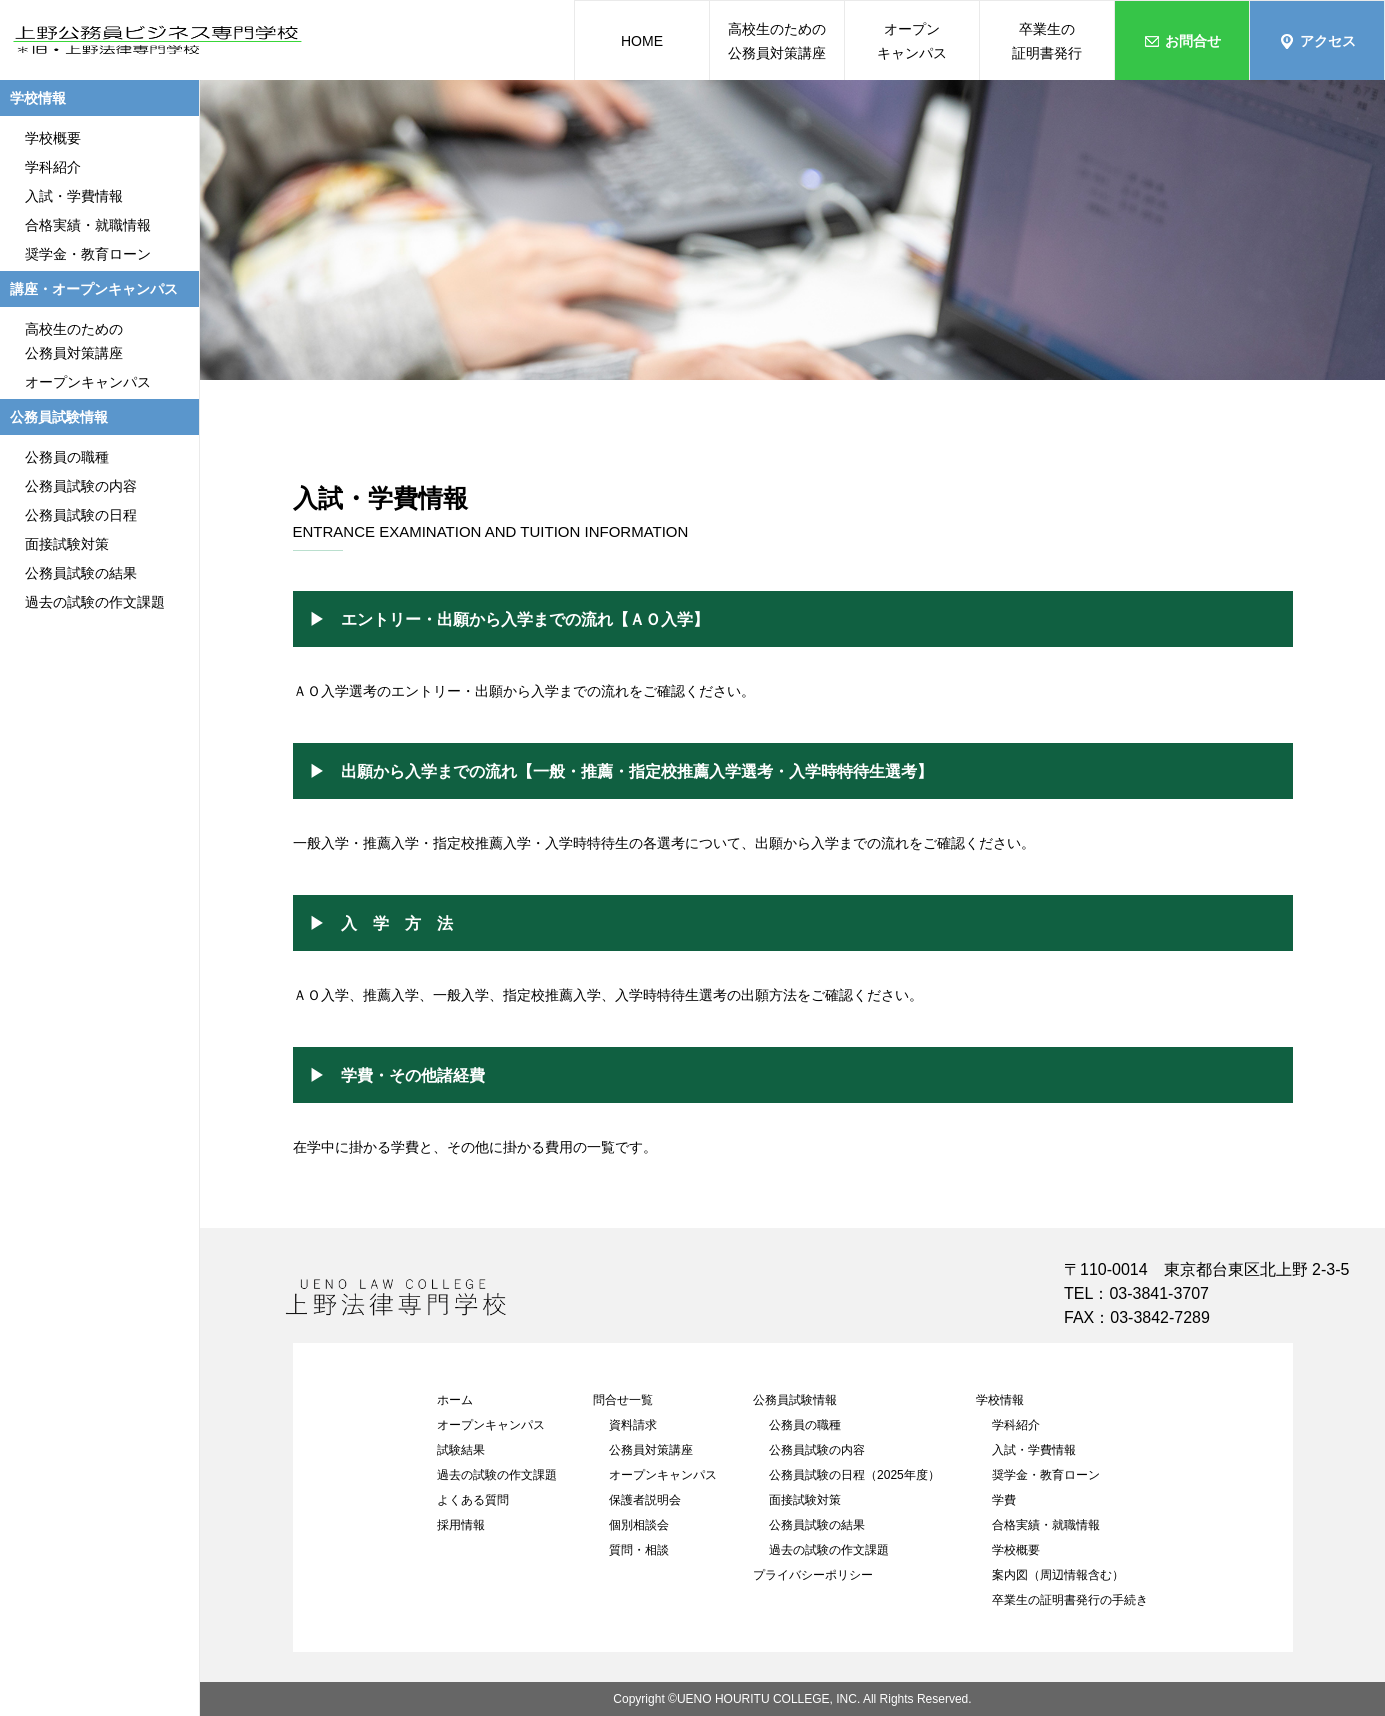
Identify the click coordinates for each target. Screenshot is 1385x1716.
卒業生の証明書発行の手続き (1070, 1600)
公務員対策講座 (651, 1450)
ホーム (455, 1400)
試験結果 (461, 1450)
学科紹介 (1016, 1425)
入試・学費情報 (1034, 1450)
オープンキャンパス (491, 1425)
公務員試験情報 (795, 1400)
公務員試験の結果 (817, 1525)
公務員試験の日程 (81, 515)
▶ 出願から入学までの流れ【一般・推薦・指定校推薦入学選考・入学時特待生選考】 (621, 771)
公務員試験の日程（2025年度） (854, 1475)
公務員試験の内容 (817, 1450)
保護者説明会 (645, 1500)
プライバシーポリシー (813, 1575)
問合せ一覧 (623, 1400)
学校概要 (1016, 1550)
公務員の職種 (805, 1425)
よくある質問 (473, 1500)
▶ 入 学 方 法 (381, 923)
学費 (1004, 1500)
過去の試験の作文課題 (497, 1475)
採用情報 (461, 1525)
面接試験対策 (805, 1500)
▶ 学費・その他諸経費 (397, 1075)
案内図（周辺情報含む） (1058, 1575)
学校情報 (1000, 1400)
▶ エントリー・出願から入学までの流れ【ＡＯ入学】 (509, 619)
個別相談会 (639, 1525)
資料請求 (633, 1425)
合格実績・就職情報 (1046, 1525)
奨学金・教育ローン (1046, 1475)
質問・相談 (639, 1550)
